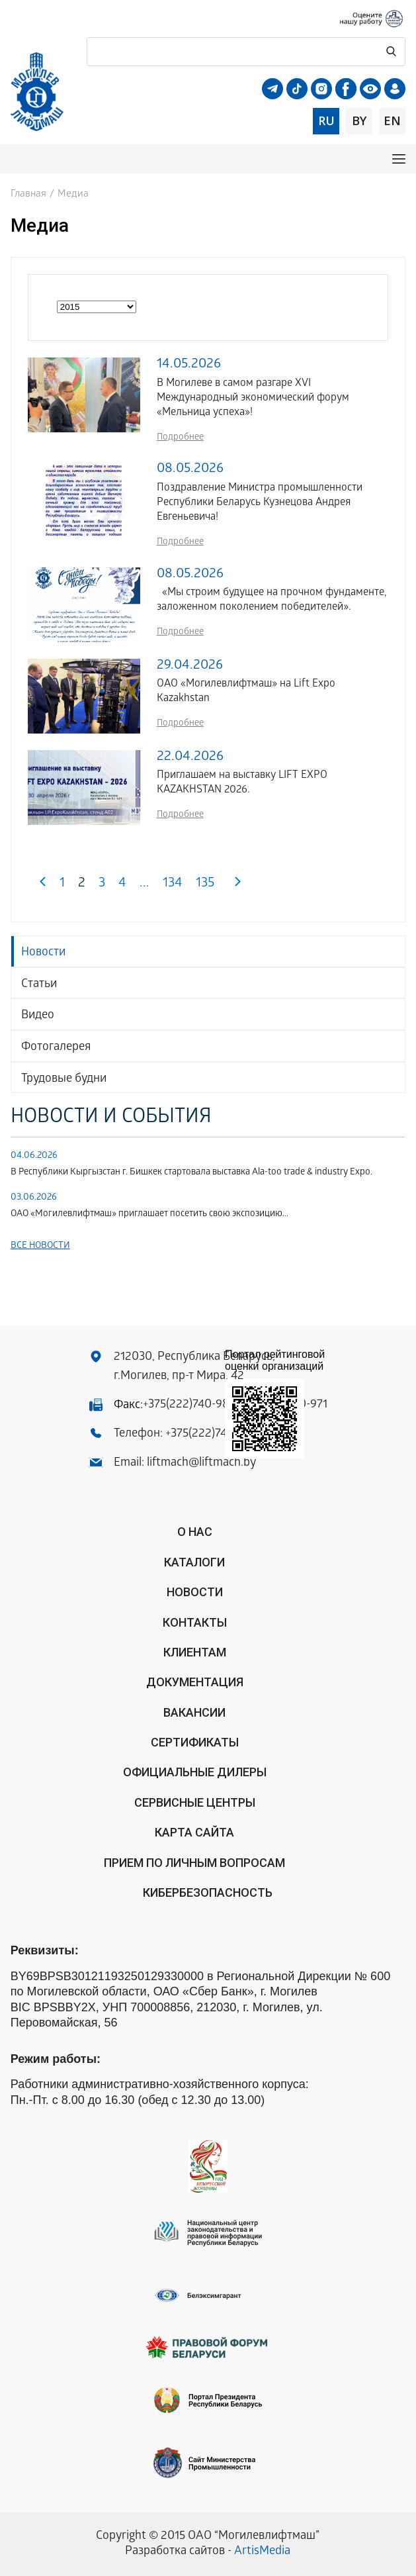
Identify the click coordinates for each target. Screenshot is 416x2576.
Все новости (40, 1246)
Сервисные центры (194, 1802)
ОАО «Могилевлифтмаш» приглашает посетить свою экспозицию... (149, 1214)
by (359, 120)
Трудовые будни (63, 1079)
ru (326, 120)
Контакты (195, 1622)
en (392, 120)
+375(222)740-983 (189, 1405)
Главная (28, 195)
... (144, 884)
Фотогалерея (56, 1048)
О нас (194, 1532)
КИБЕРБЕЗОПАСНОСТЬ (207, 1892)
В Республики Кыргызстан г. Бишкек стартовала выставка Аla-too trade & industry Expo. (191, 1172)
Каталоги (194, 1562)
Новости (43, 953)
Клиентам (194, 1652)
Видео (37, 1016)
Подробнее (180, 438)
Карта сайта (194, 1832)
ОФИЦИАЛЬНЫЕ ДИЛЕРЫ (195, 1772)
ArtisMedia (262, 2552)
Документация (194, 1682)
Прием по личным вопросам (194, 1863)
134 (173, 884)
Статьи (39, 985)
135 (205, 884)
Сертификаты (195, 1742)
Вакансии (194, 1712)
